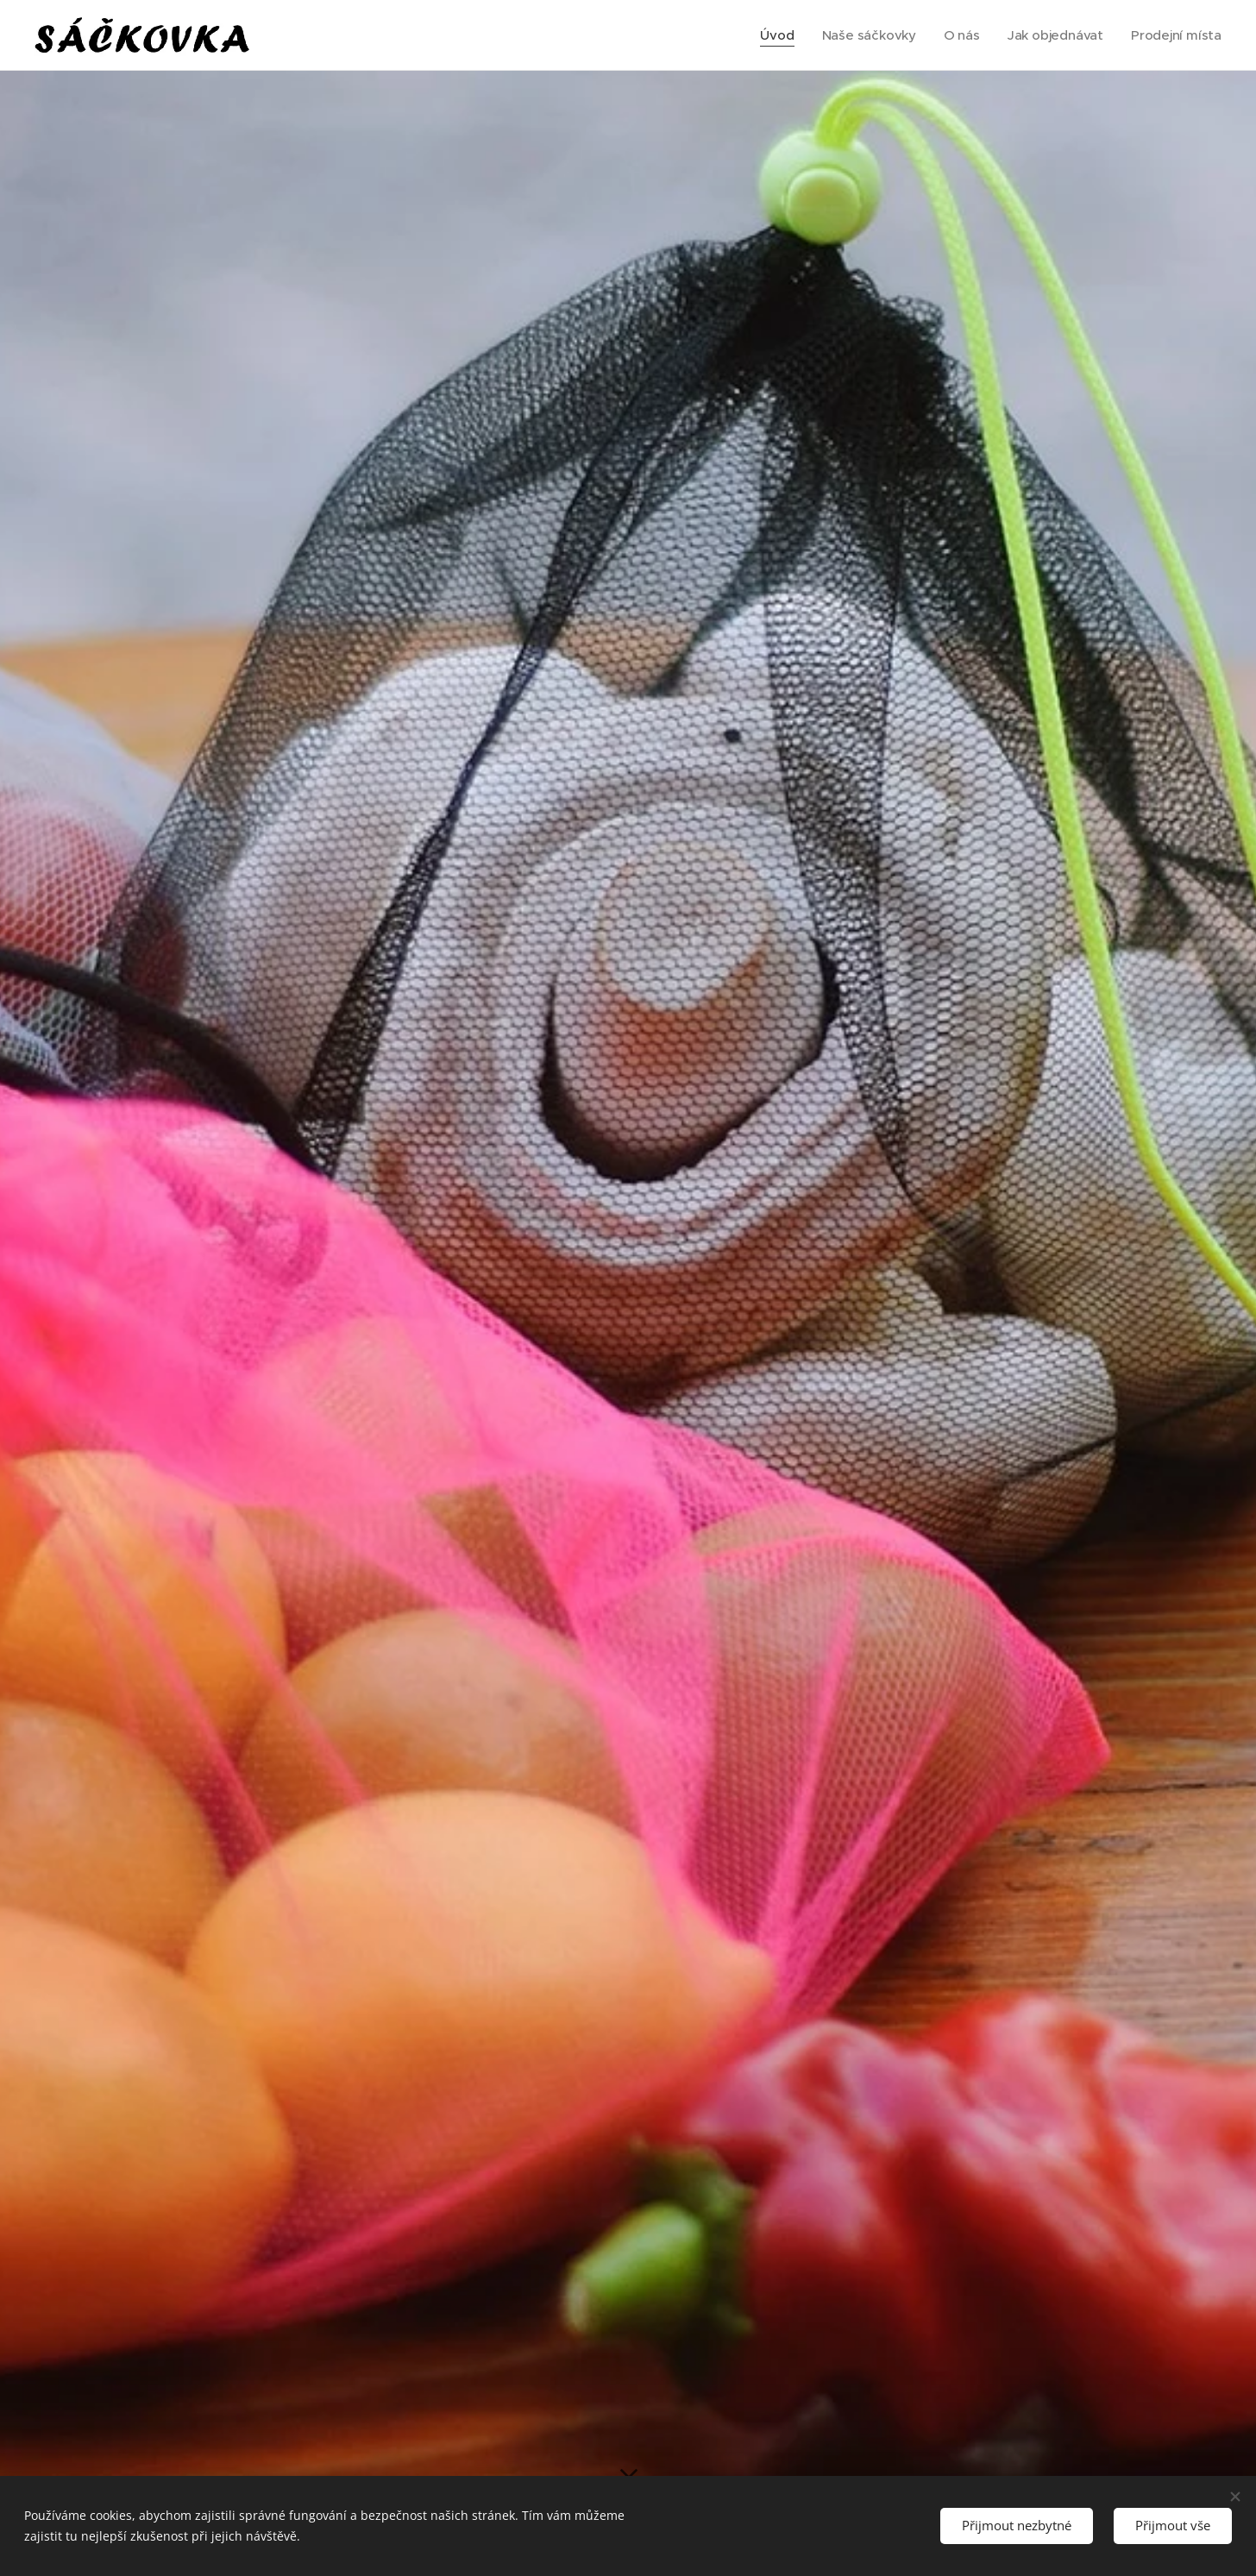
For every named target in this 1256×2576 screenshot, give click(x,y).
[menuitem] (773, 35)
